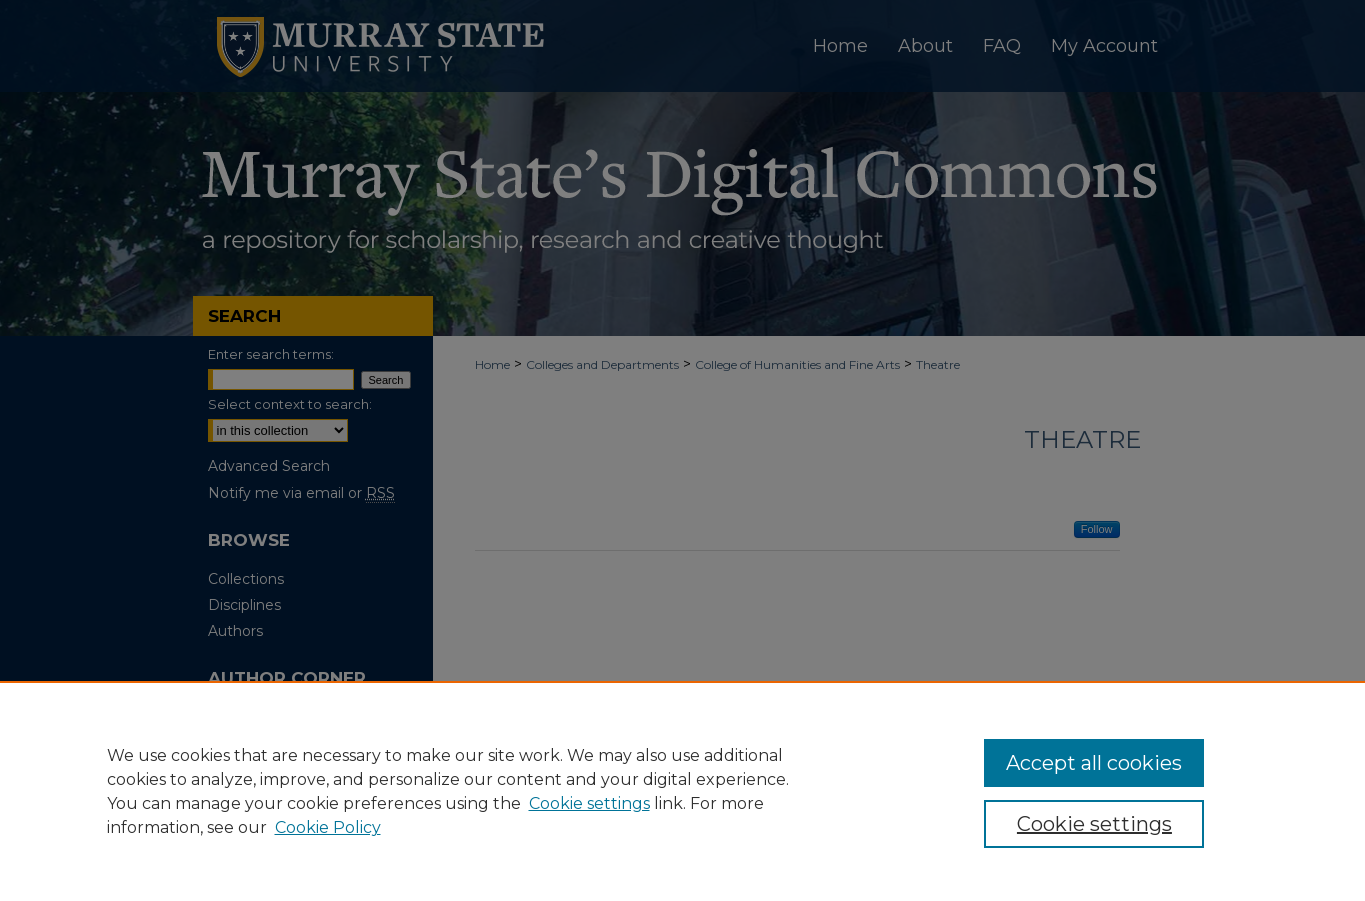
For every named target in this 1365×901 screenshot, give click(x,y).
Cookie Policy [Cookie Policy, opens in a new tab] (328, 827)
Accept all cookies (1094, 763)
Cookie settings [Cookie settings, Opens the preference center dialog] (1094, 824)
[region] (682, 791)
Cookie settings (589, 803)
